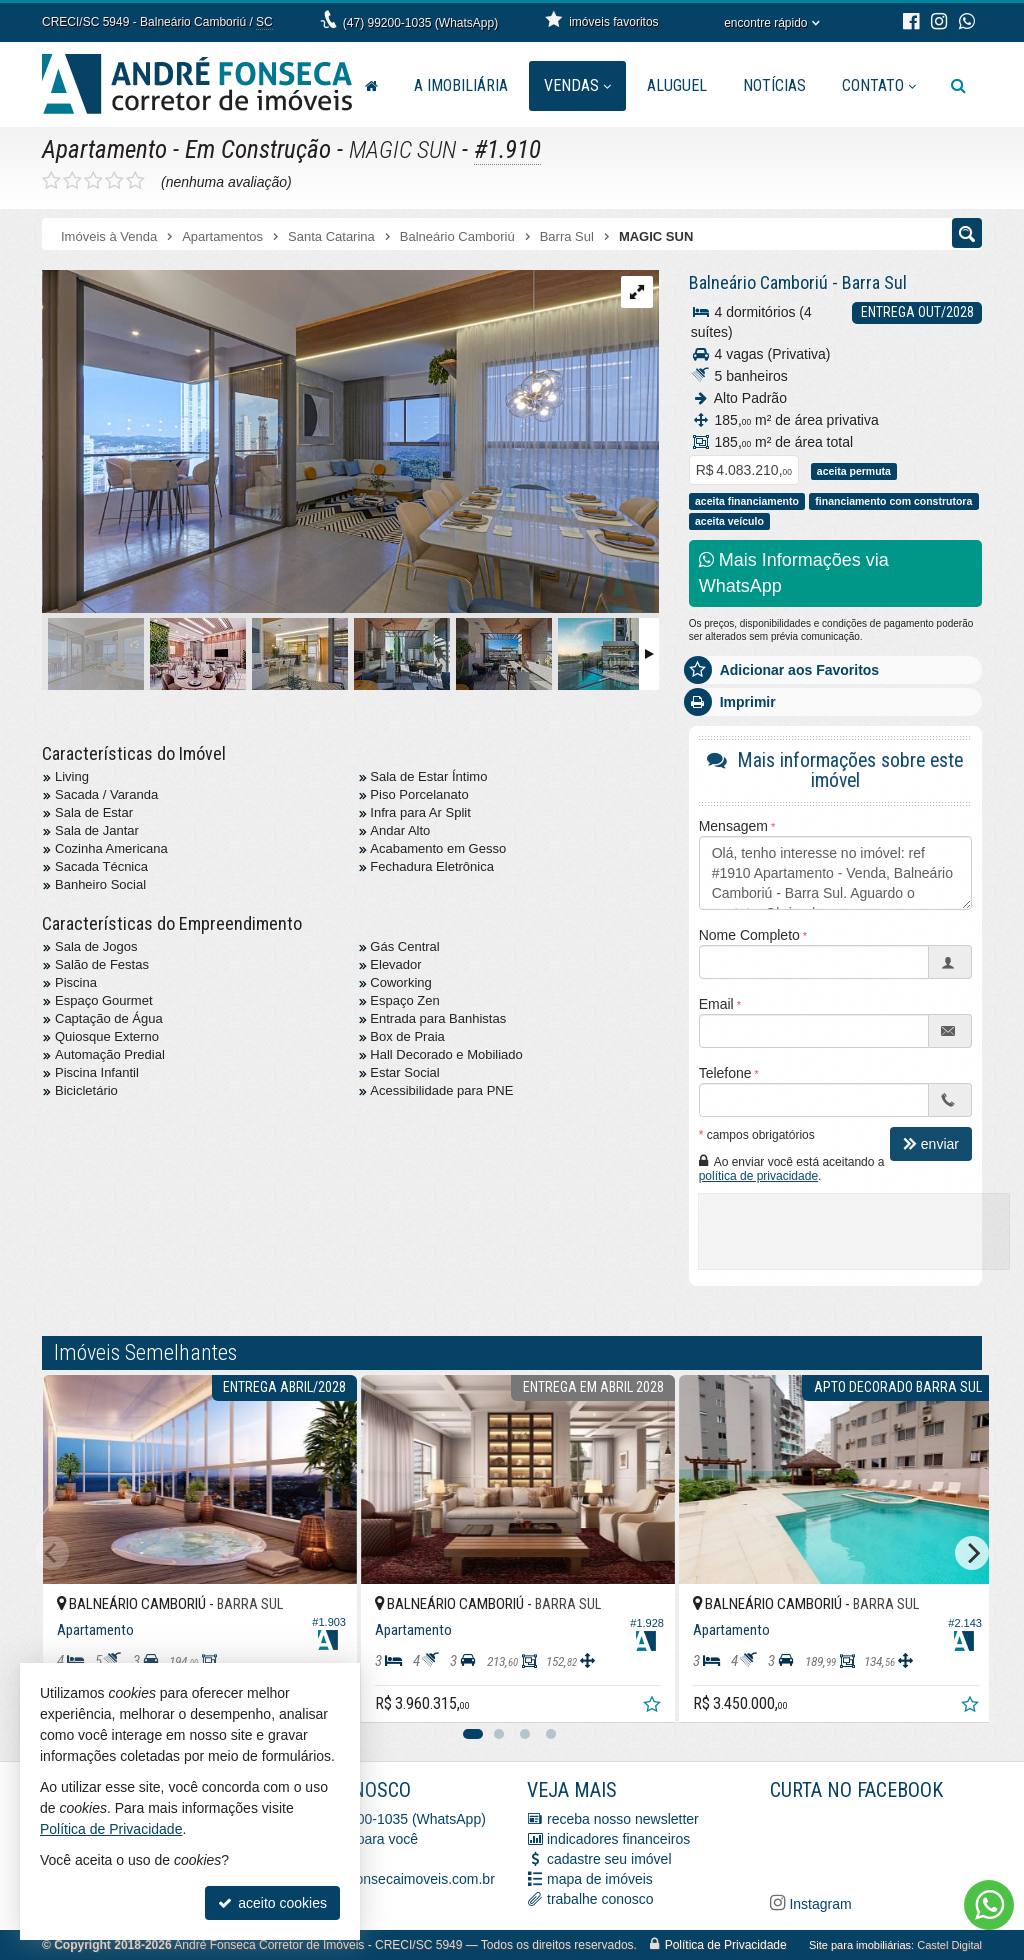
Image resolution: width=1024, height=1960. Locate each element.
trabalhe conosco (600, 1899)
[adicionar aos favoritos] (642, 1699)
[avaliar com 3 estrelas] (93, 181)
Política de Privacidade (726, 1945)
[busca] (958, 86)
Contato (879, 85)
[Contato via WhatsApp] (989, 1905)
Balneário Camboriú (758, 282)
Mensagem (733, 826)
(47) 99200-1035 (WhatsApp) (420, 23)
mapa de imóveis (600, 1879)
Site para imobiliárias (860, 1945)
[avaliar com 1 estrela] (51, 181)
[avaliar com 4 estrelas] (114, 181)
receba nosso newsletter (623, 1819)
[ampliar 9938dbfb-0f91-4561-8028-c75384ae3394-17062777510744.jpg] (350, 442)
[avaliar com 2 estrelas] (72, 181)
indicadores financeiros (618, 1839)
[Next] (972, 1553)
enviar (931, 1144)
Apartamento (104, 149)
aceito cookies (272, 1903)
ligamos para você (362, 1839)
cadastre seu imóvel (609, 1859)
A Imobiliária (461, 85)
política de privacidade (758, 1176)
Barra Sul (874, 282)
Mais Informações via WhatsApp (794, 573)
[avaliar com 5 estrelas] (135, 181)
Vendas (577, 85)
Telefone (725, 1073)
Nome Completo (749, 935)
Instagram (819, 1904)
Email (716, 1004)
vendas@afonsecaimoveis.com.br (390, 1879)
